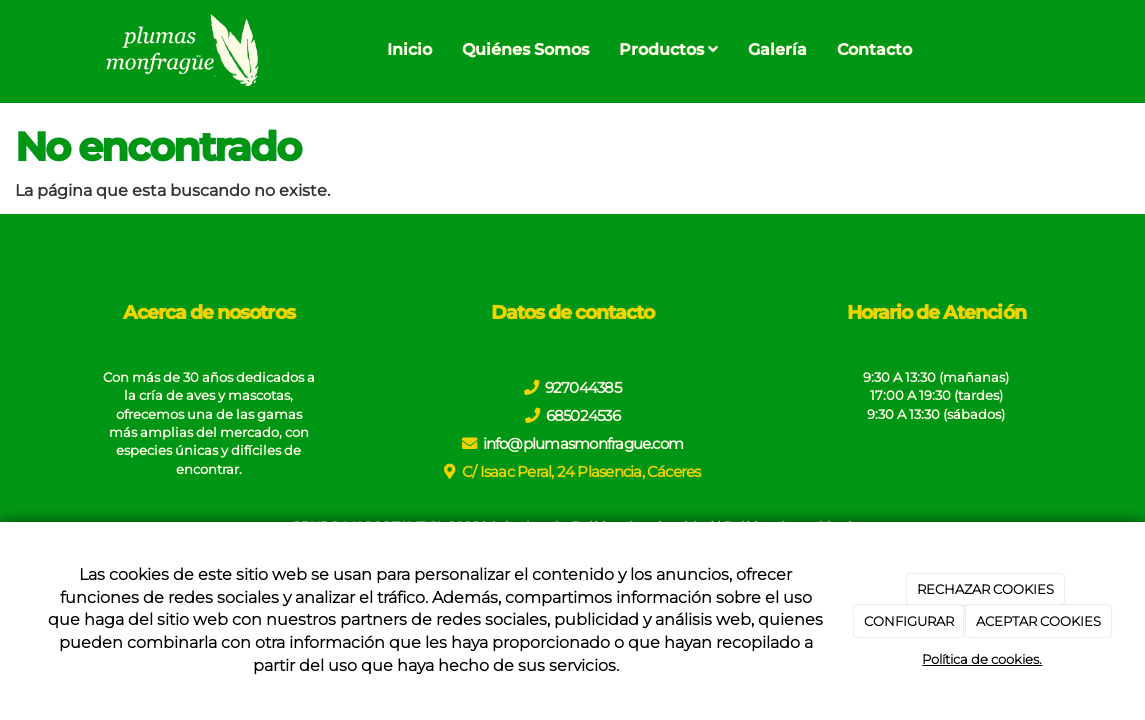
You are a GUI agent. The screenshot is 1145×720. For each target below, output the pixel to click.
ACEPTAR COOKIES (1038, 621)
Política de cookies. (982, 659)
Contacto (874, 49)
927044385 (583, 387)
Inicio (409, 49)
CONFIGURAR (909, 621)
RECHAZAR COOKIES (985, 589)
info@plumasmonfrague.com (583, 443)
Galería (777, 49)
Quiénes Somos (525, 49)
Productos (668, 49)
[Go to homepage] (180, 50)
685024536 (583, 415)
